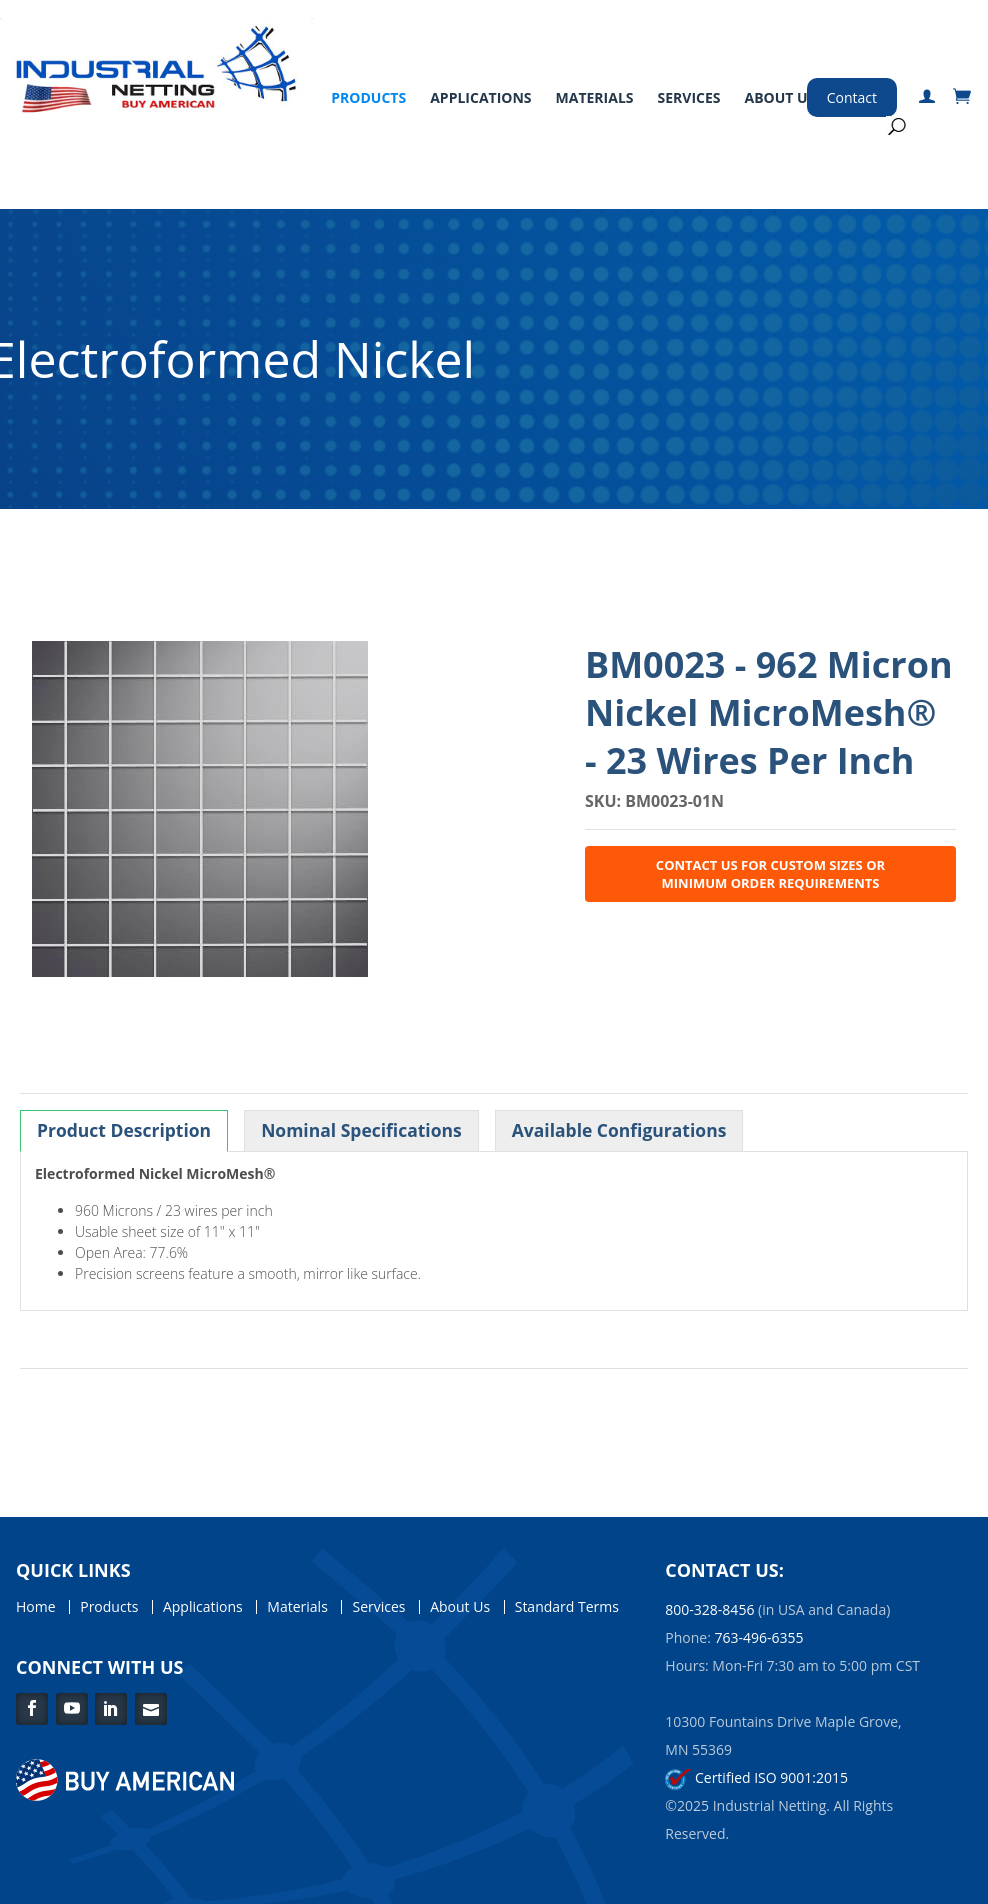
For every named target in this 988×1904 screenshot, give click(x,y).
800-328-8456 (709, 1609)
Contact (852, 97)
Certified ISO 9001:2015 (756, 1777)
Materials (595, 97)
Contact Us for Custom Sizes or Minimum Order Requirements (770, 874)
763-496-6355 (759, 1637)
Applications (480, 97)
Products (368, 97)
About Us (780, 97)
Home (36, 1607)
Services (689, 97)
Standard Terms (567, 1607)
